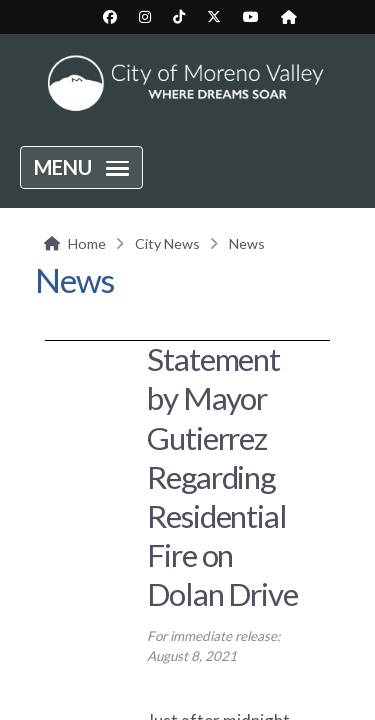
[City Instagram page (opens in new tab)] (145, 17)
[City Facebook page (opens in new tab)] (110, 17)
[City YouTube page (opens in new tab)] (251, 17)
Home (87, 243)
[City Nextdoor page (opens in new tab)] (289, 17)
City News (167, 243)
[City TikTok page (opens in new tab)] (179, 17)
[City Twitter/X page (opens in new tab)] (214, 17)
